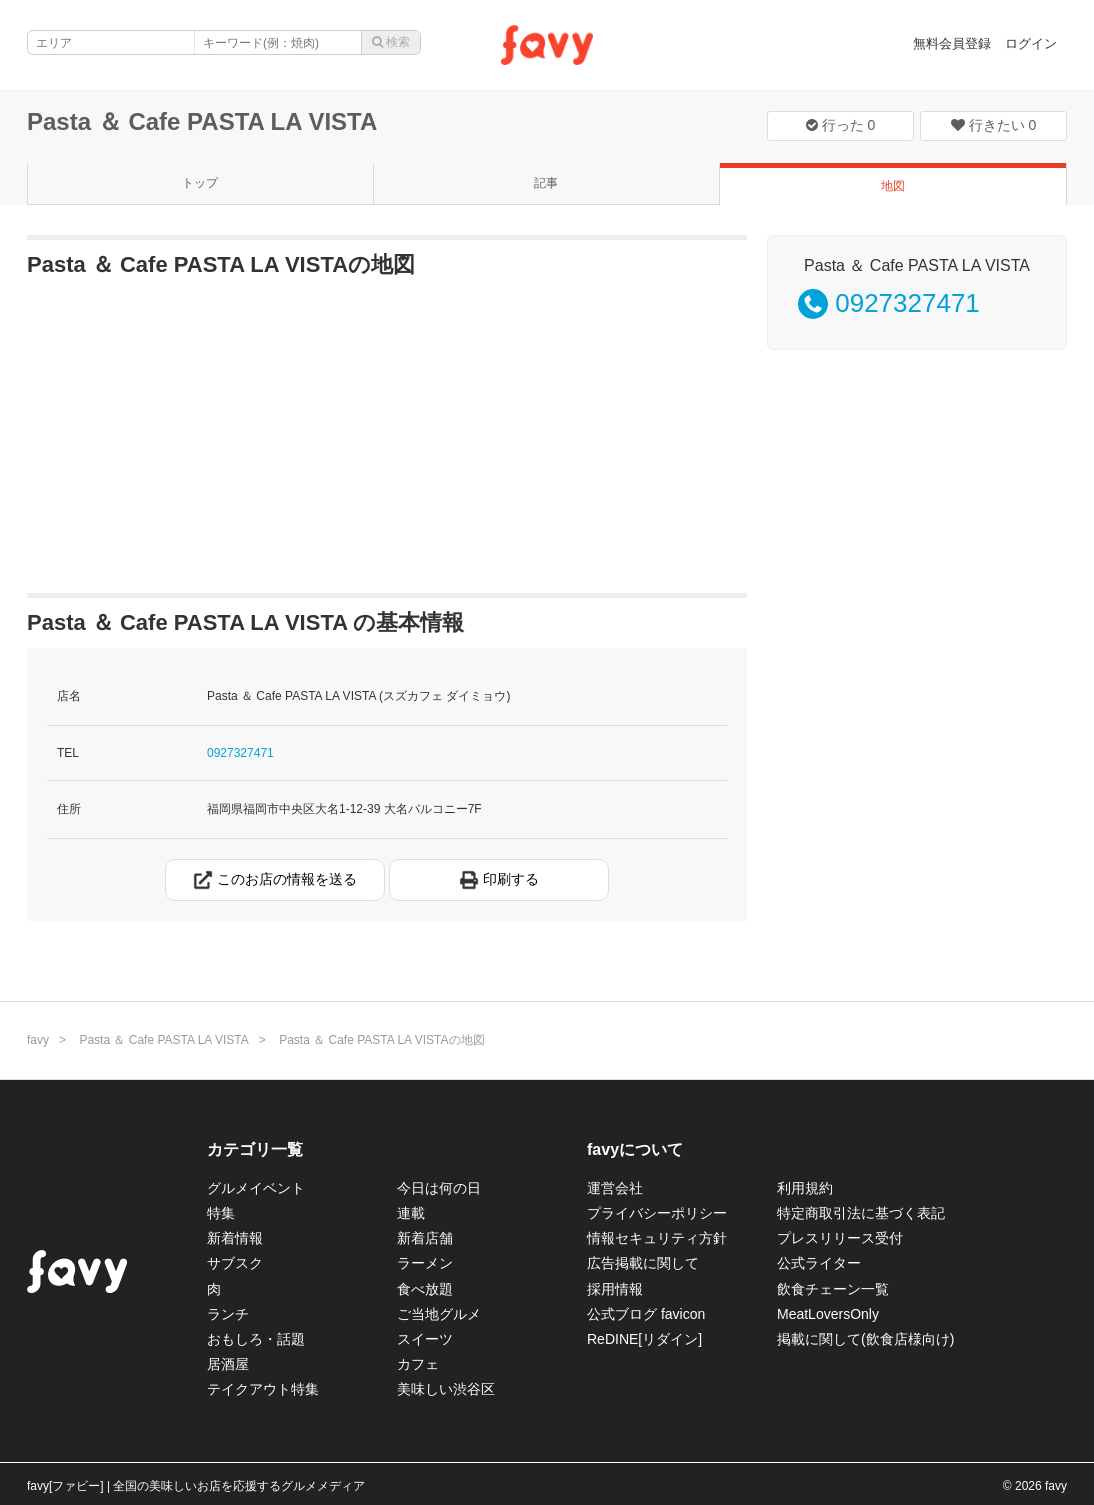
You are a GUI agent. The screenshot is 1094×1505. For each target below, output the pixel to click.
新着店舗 (425, 1238)
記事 (546, 183)
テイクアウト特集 (263, 1389)
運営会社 (615, 1188)
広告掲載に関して (643, 1263)
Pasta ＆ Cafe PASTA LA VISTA (202, 121)
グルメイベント (256, 1188)
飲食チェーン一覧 (833, 1289)
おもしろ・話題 (256, 1339)
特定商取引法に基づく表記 (861, 1213)
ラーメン (425, 1263)
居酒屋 (228, 1364)
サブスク (235, 1263)
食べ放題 (425, 1289)
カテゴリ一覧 (255, 1149)
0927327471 (240, 753)
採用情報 (615, 1289)
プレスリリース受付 (840, 1238)
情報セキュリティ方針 (657, 1238)
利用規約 (805, 1188)
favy (38, 1040)
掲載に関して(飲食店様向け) (865, 1339)
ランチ (228, 1314)
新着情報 (235, 1238)
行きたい (994, 125)
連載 (411, 1213)
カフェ (418, 1364)
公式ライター (819, 1263)
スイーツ (425, 1339)
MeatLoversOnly (828, 1314)
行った (841, 125)
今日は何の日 (439, 1188)
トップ (200, 183)
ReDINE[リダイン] (644, 1339)
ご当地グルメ (439, 1314)
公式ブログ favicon (646, 1314)
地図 (893, 186)
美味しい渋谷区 (446, 1389)
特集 (221, 1213)
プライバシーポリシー (657, 1213)
